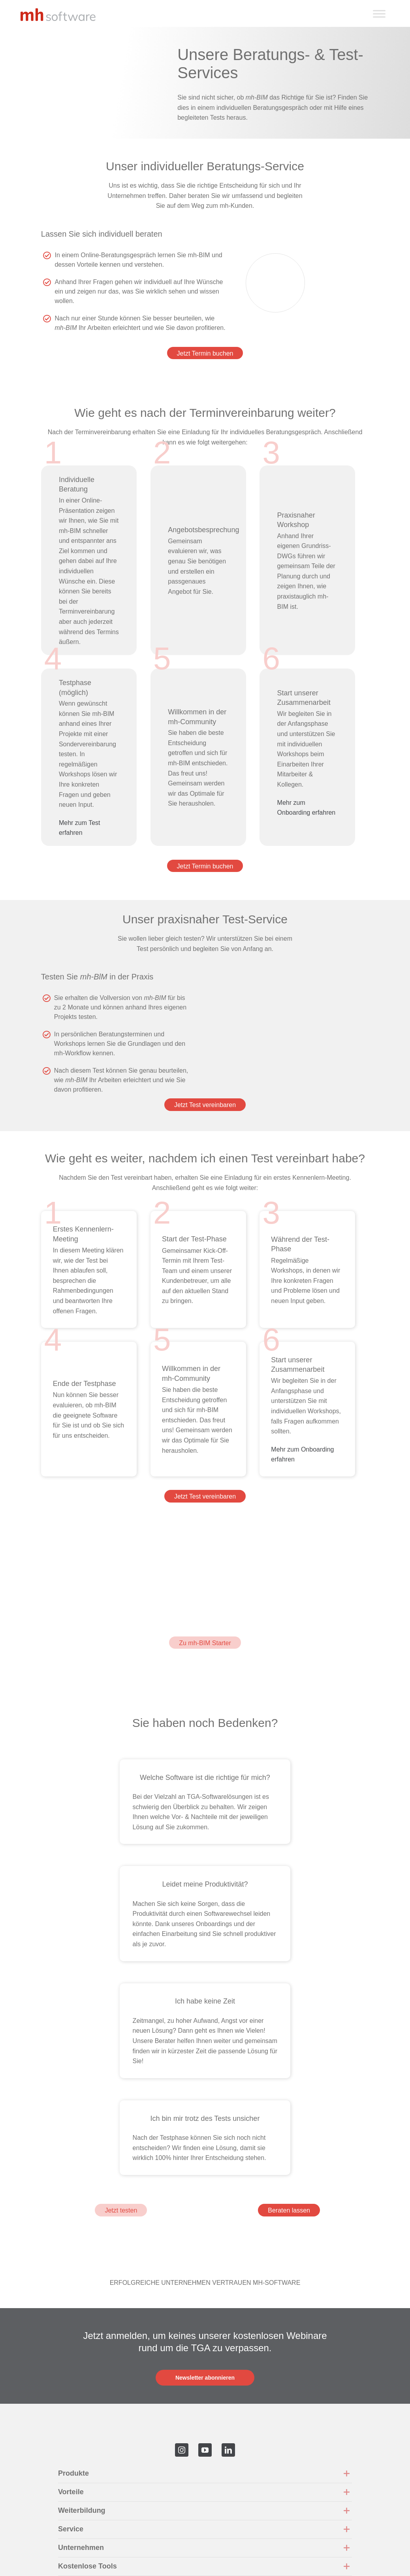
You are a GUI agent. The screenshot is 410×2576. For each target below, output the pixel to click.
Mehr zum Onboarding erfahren (306, 812)
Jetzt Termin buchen (205, 353)
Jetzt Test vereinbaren (205, 1105)
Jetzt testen (121, 2210)
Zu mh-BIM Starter (205, 1643)
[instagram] (181, 2450)
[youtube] (205, 2450)
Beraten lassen (289, 2210)
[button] (205, 2474)
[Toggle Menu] (379, 14)
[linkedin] (228, 2450)
